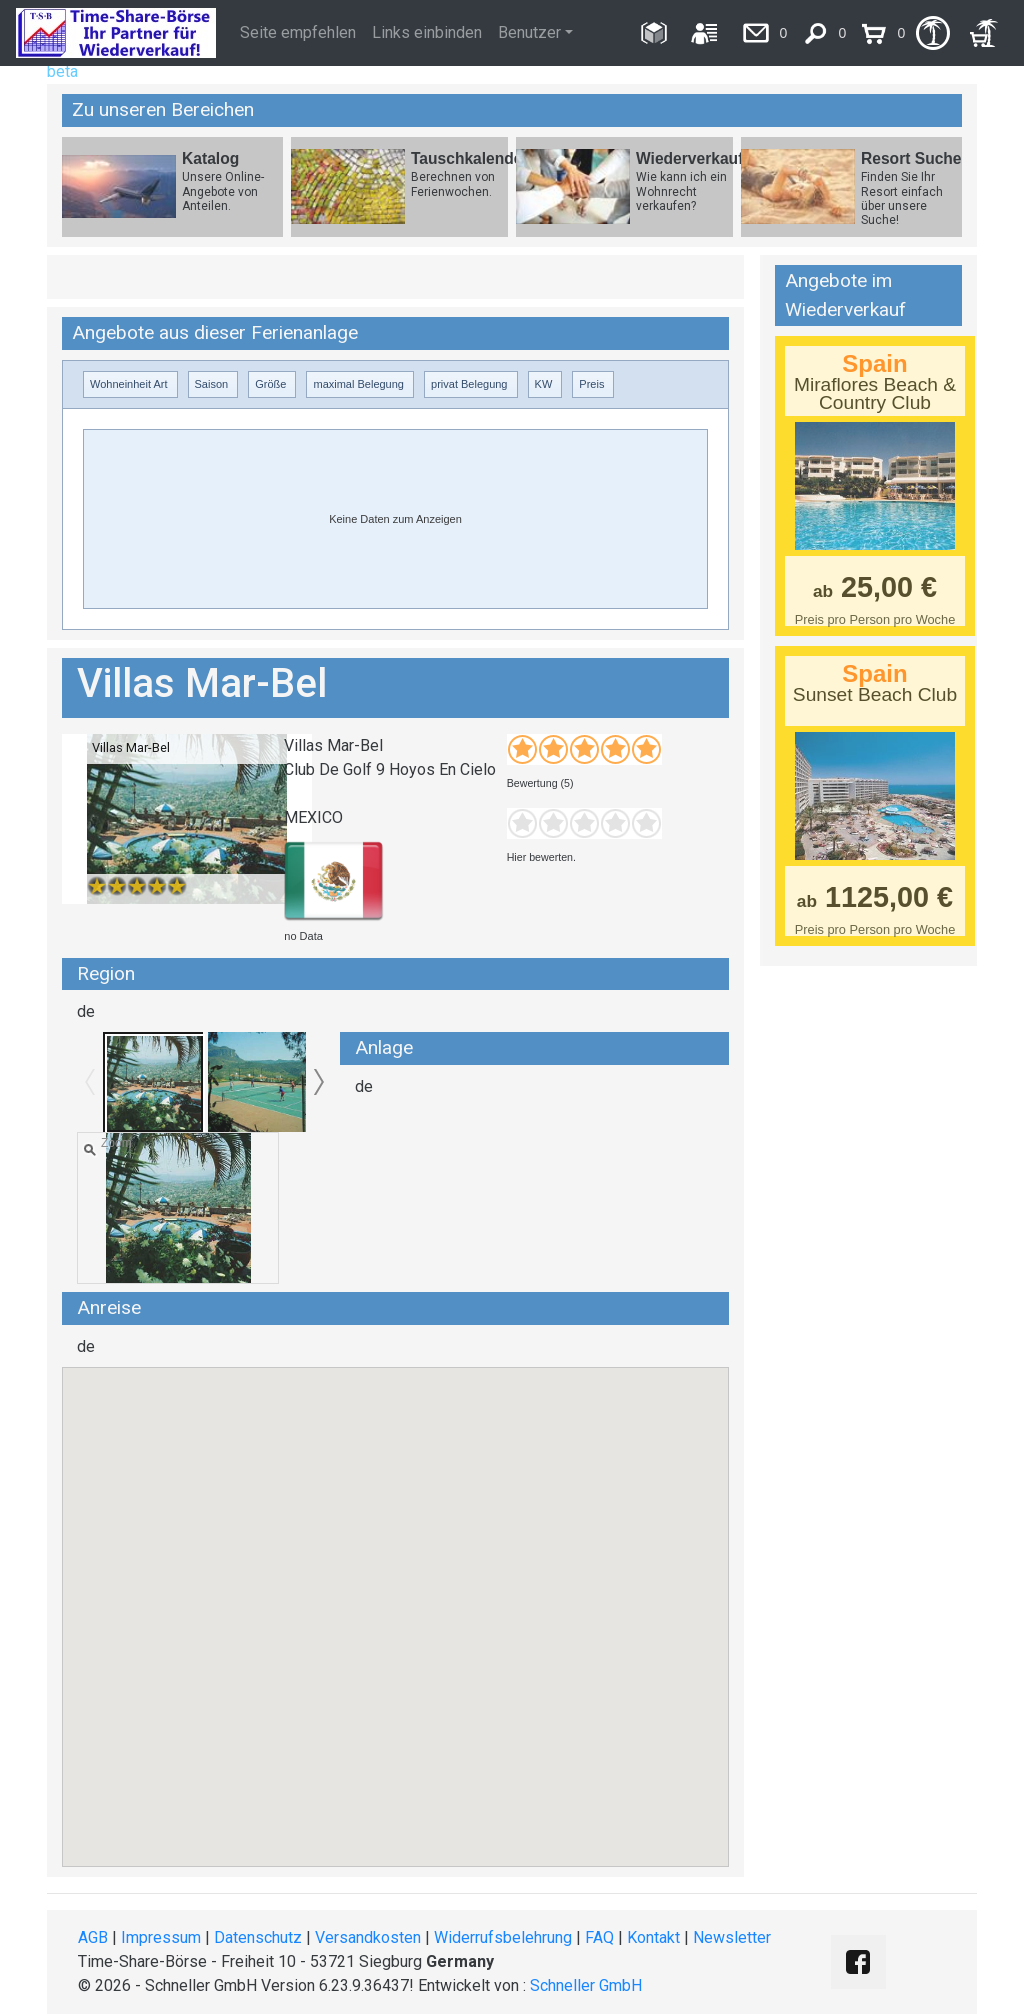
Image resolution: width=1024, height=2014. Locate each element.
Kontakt (653, 1937)
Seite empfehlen (298, 32)
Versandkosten (368, 1937)
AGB (93, 1937)
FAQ (599, 1937)
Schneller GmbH (586, 1985)
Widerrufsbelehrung (503, 1937)
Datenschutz (258, 1937)
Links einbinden (427, 32)
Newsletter (732, 1937)
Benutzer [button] (529, 32)
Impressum (161, 1937)
